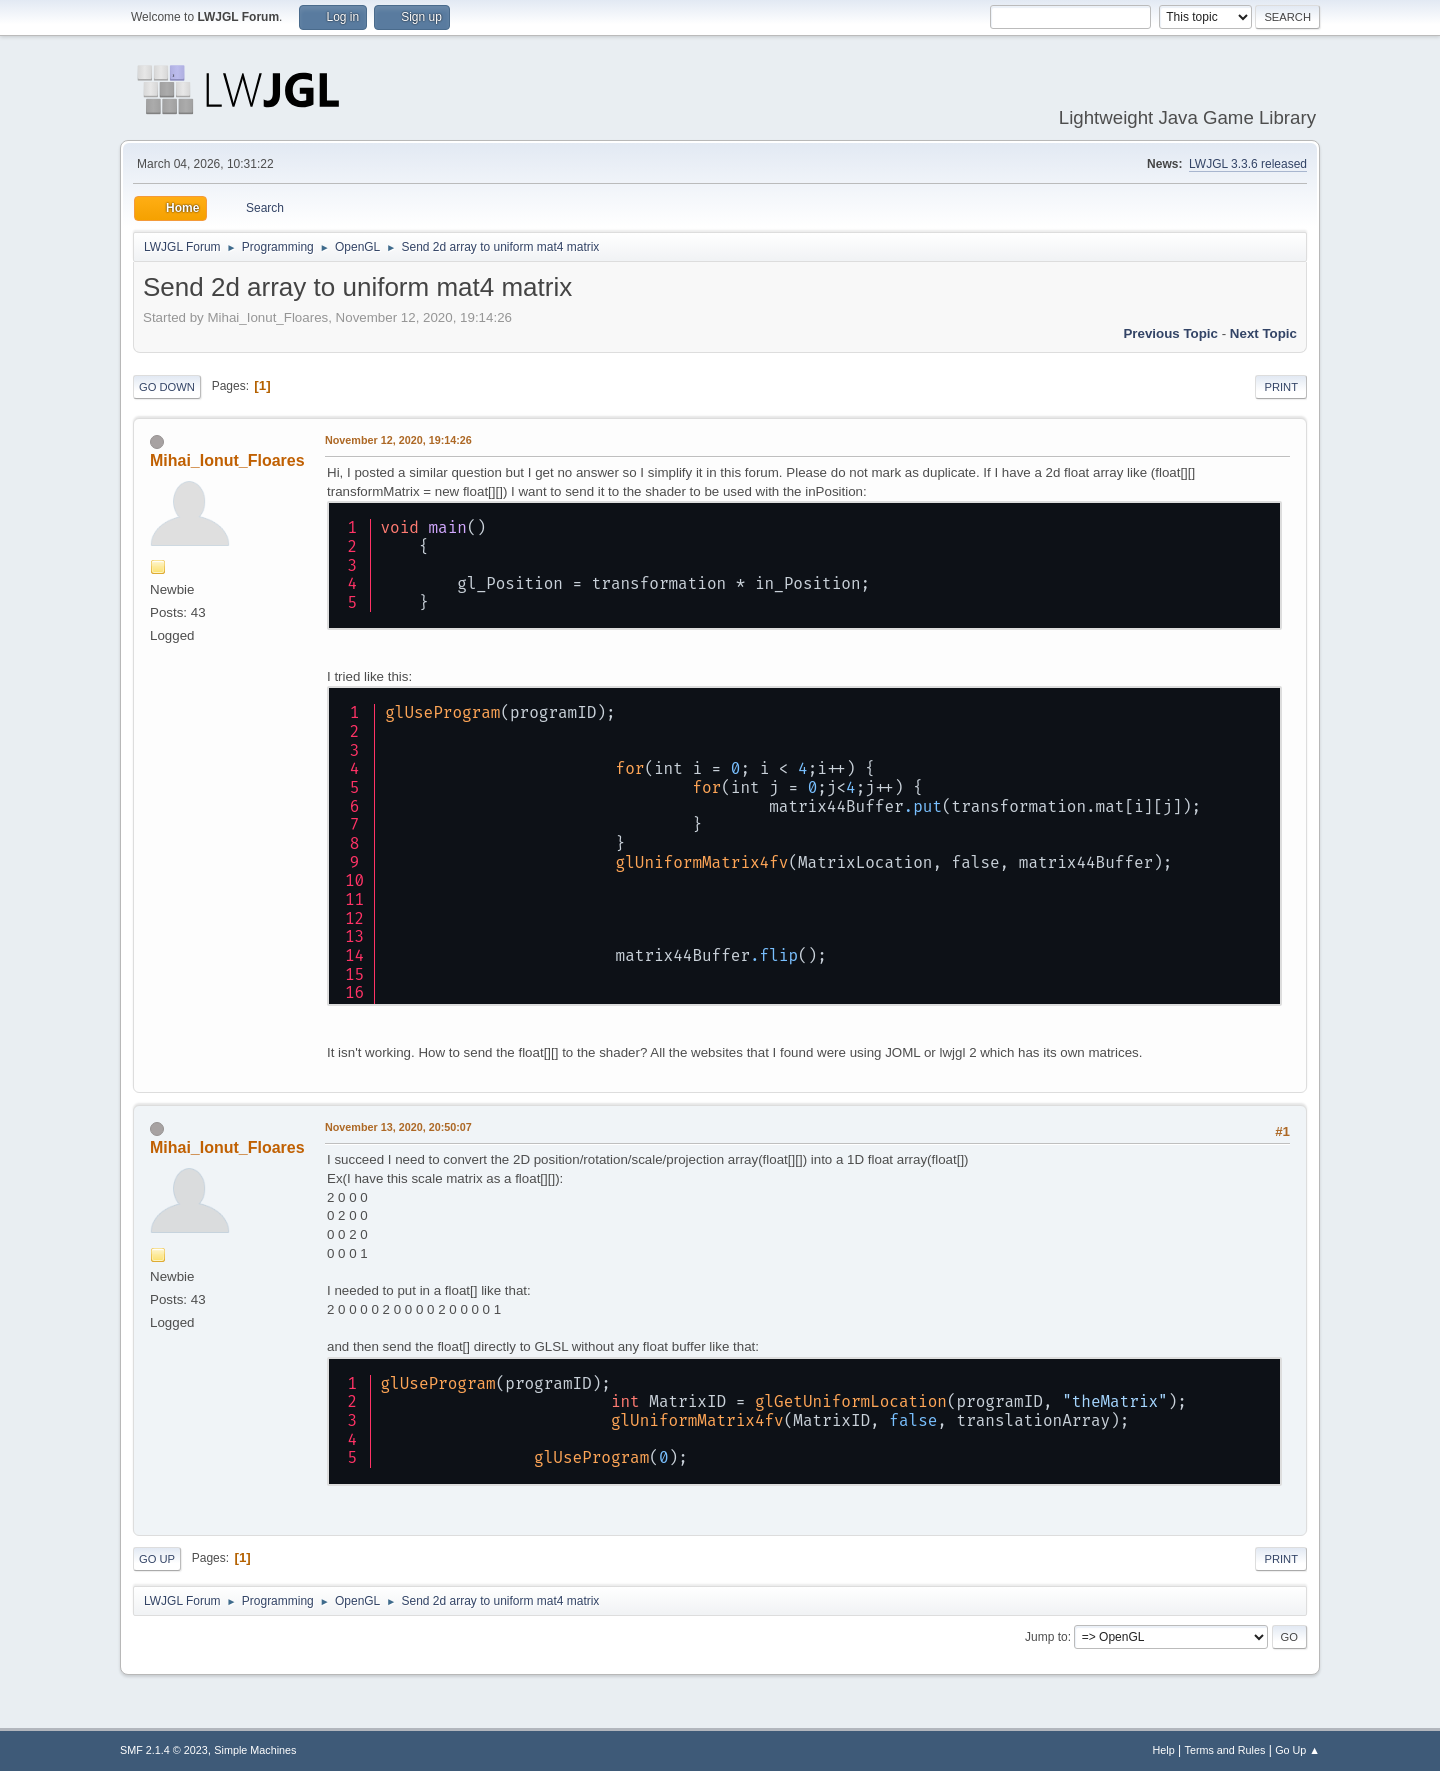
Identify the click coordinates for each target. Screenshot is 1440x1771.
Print (1281, 387)
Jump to (1046, 1637)
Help (1164, 1750)
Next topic (1263, 333)
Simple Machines (255, 1750)
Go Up (157, 1559)
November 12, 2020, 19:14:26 (398, 440)
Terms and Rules (1225, 1750)
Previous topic (1170, 333)
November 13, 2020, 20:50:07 (398, 1127)
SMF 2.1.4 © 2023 (164, 1750)
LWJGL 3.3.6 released (1248, 164)
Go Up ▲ (1297, 1750)
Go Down (167, 387)
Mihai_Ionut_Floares (227, 460)
